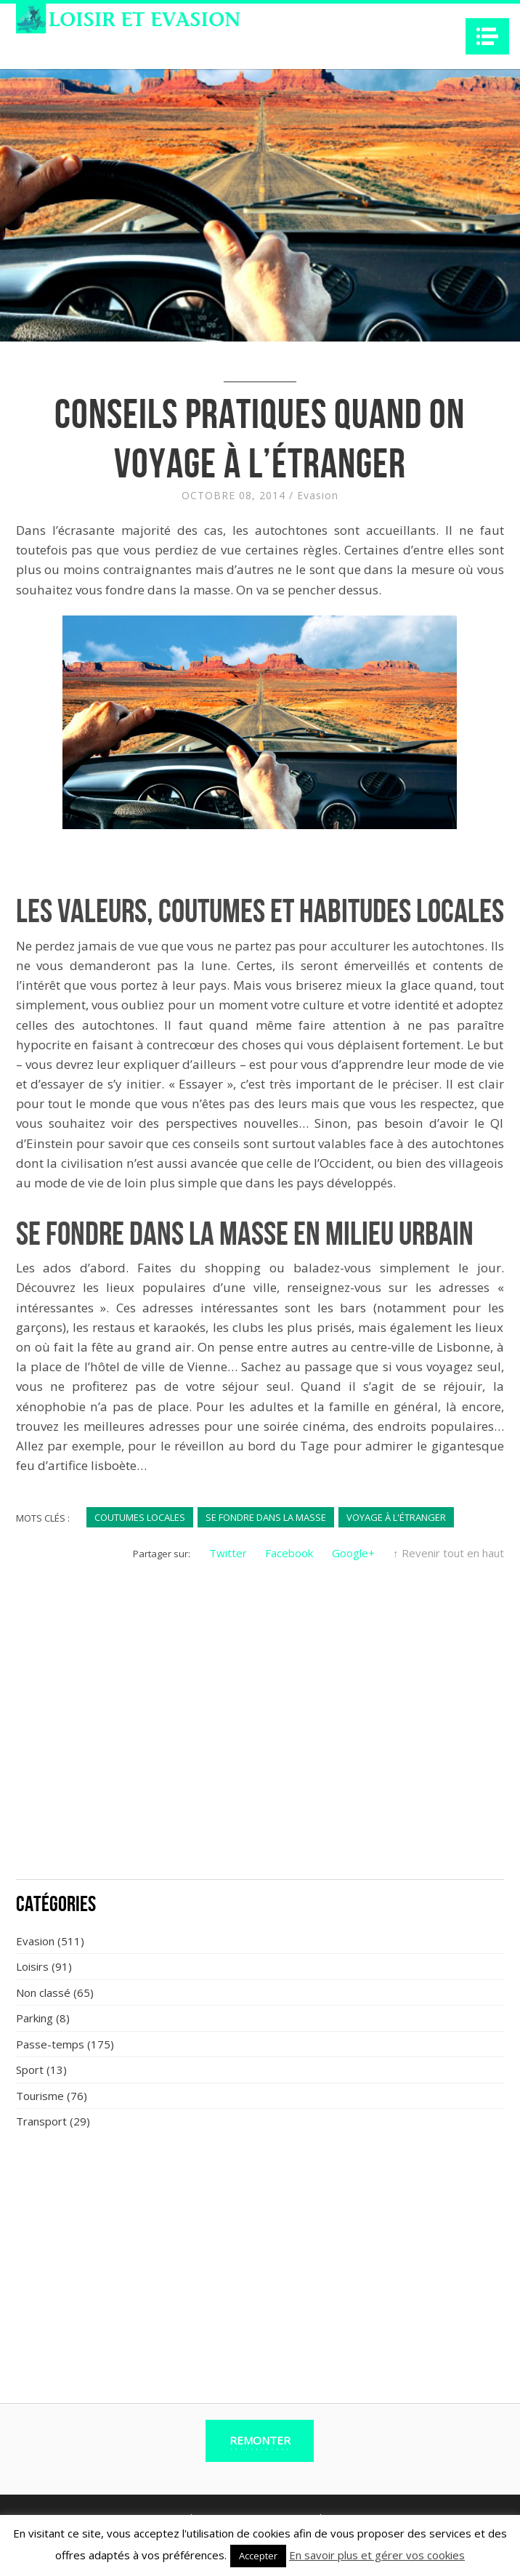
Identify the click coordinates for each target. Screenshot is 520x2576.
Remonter (260, 2440)
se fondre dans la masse (266, 1517)
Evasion (317, 495)
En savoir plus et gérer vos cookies (377, 2555)
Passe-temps (50, 2044)
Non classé (43, 1992)
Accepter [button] (258, 2555)
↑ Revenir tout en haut (448, 1553)
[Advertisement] (260, 1761)
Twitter (228, 1553)
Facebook (289, 1553)
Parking (34, 2018)
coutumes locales (139, 1517)
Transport (41, 2121)
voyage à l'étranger (396, 1517)
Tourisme (40, 2095)
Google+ (353, 1553)
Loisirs (32, 1966)
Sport (30, 2069)
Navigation (487, 36)
